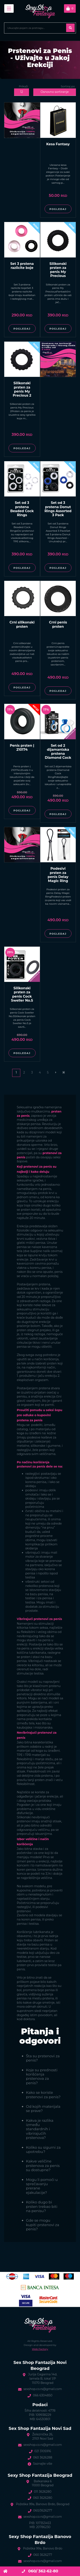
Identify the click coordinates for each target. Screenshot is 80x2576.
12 (21, 92)
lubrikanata (41, 1932)
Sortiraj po (68, 86)
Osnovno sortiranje (55, 92)
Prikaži (23, 86)
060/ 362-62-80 (40, 2571)
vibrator (36, 1690)
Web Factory (40, 2349)
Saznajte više (42, 2464)
